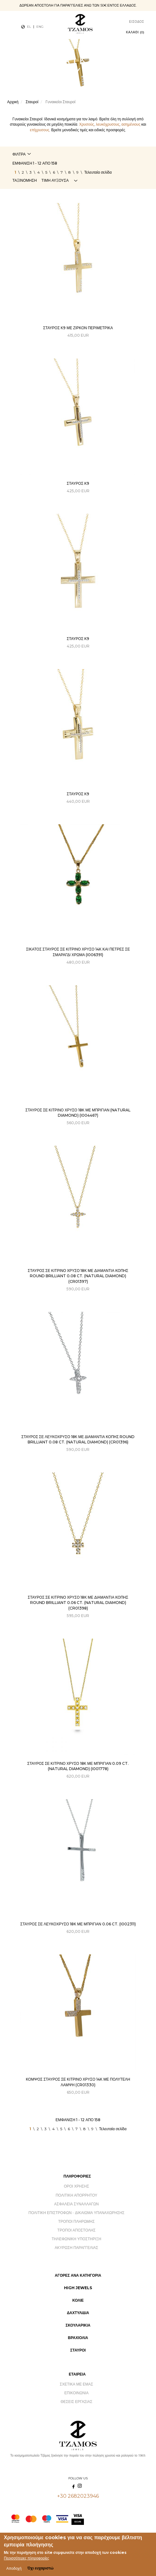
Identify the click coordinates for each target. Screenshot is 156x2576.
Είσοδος (136, 22)
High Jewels (78, 2287)
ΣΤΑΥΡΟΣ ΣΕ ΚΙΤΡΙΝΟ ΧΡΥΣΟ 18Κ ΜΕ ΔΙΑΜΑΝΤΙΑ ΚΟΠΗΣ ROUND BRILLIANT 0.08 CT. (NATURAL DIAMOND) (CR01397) (78, 1275)
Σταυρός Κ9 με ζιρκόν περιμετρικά (78, 327)
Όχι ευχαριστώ (40, 2569)
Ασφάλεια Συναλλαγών (76, 2204)
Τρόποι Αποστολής (76, 2230)
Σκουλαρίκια (78, 2325)
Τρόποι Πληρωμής (76, 2221)
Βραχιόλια (78, 2337)
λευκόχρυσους (108, 124)
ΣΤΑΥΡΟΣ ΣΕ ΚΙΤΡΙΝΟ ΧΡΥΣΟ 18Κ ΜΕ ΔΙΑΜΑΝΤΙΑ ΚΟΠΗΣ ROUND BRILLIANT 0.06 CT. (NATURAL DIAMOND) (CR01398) (78, 1602)
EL (29, 27)
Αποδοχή (14, 2569)
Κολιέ (78, 2300)
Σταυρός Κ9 (78, 483)
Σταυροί (31, 101)
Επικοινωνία (76, 2393)
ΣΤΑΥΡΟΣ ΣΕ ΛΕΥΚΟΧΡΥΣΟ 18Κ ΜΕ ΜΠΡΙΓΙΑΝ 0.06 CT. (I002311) (78, 1924)
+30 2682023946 (78, 2496)
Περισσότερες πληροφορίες (26, 2559)
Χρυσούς (86, 124)
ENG (40, 27)
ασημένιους (131, 124)
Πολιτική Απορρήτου (76, 2195)
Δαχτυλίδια (78, 2312)
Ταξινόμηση (24, 180)
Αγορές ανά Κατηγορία (78, 2275)
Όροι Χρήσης (76, 2186)
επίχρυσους (39, 130)
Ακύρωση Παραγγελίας (76, 2247)
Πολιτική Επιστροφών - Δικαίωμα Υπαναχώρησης (77, 2212)
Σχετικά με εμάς (76, 2384)
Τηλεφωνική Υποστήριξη (76, 2239)
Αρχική (12, 101)
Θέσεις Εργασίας (76, 2401)
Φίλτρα (18, 154)
